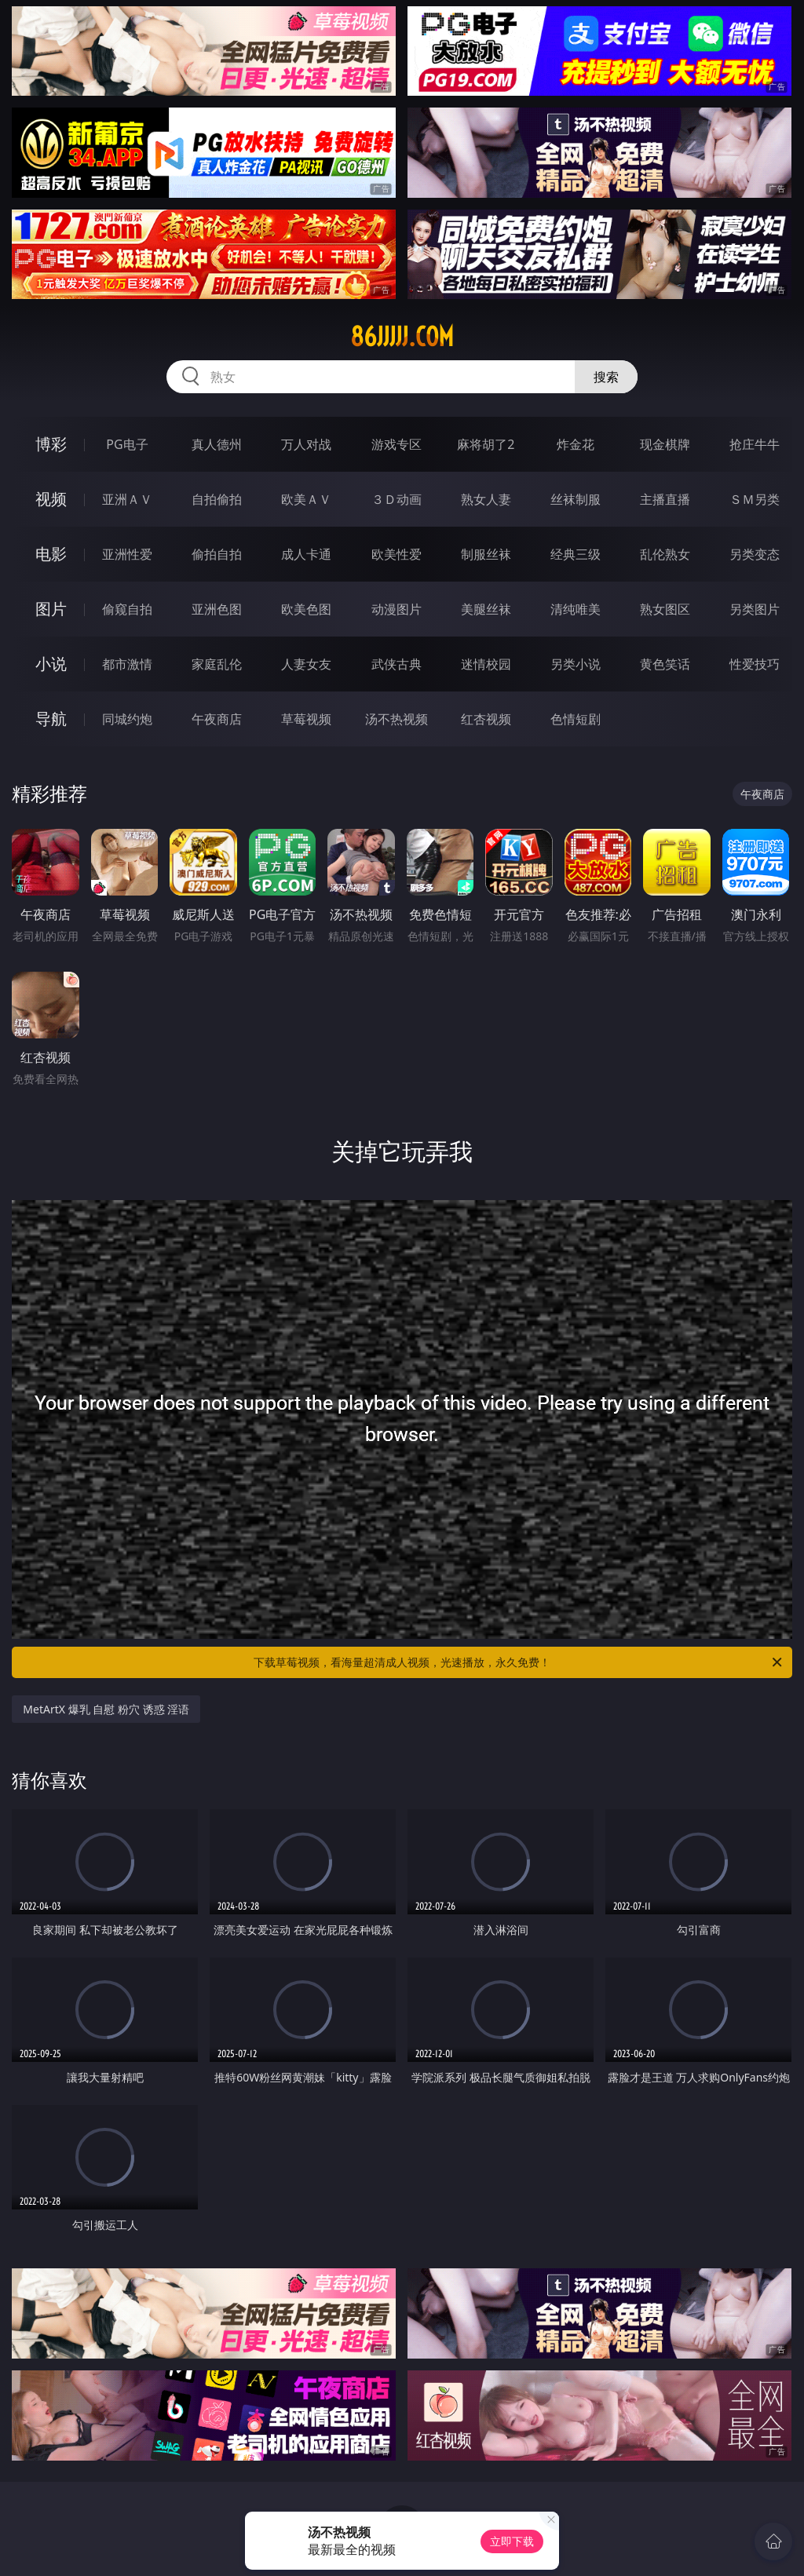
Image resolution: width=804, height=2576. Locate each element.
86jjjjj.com (402, 336)
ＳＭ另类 (754, 499)
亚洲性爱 (127, 554)
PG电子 (127, 444)
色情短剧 (575, 719)
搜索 (606, 376)
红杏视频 (486, 719)
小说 (51, 663)
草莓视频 (306, 719)
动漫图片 (396, 609)
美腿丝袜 (486, 609)
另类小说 (575, 664)
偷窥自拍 (127, 609)
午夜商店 (217, 719)
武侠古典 (396, 664)
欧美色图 (306, 609)
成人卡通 (306, 554)
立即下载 (512, 2541)
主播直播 (665, 499)
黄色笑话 (665, 664)
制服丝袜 (486, 554)
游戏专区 (396, 444)
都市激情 (127, 664)
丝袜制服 (575, 499)
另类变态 (754, 554)
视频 (51, 498)
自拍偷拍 (217, 499)
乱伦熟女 (665, 554)
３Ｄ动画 (396, 499)
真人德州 (217, 444)
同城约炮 (127, 719)
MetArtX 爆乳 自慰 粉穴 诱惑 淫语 (106, 1709)
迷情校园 (486, 664)
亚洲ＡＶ (127, 499)
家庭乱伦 (217, 664)
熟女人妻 (486, 499)
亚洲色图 (217, 609)
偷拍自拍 (217, 554)
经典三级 (575, 554)
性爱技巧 (754, 664)
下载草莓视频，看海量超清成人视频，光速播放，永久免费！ (519, 1662)
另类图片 (754, 609)
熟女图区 (665, 609)
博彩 (51, 443)
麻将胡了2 (485, 444)
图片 (51, 608)
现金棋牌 (665, 444)
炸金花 (575, 444)
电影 (51, 553)
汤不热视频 (396, 719)
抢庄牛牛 (754, 444)
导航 (51, 718)
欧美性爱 (396, 554)
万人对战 (306, 444)
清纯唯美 (575, 609)
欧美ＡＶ (306, 499)
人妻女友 (306, 664)
